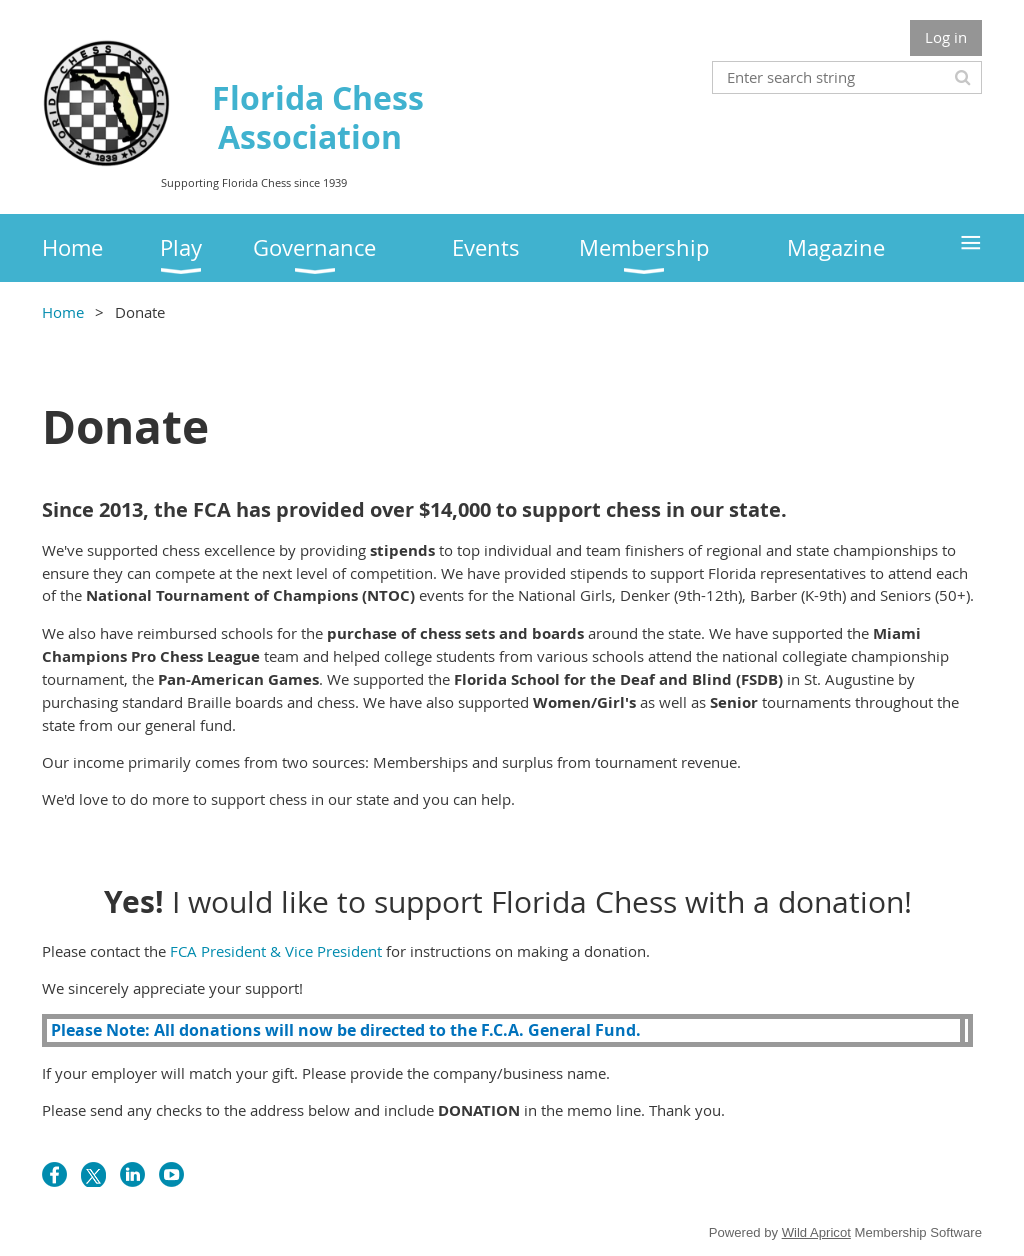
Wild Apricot (816, 1232)
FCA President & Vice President (276, 951)
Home (63, 312)
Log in (946, 37)
